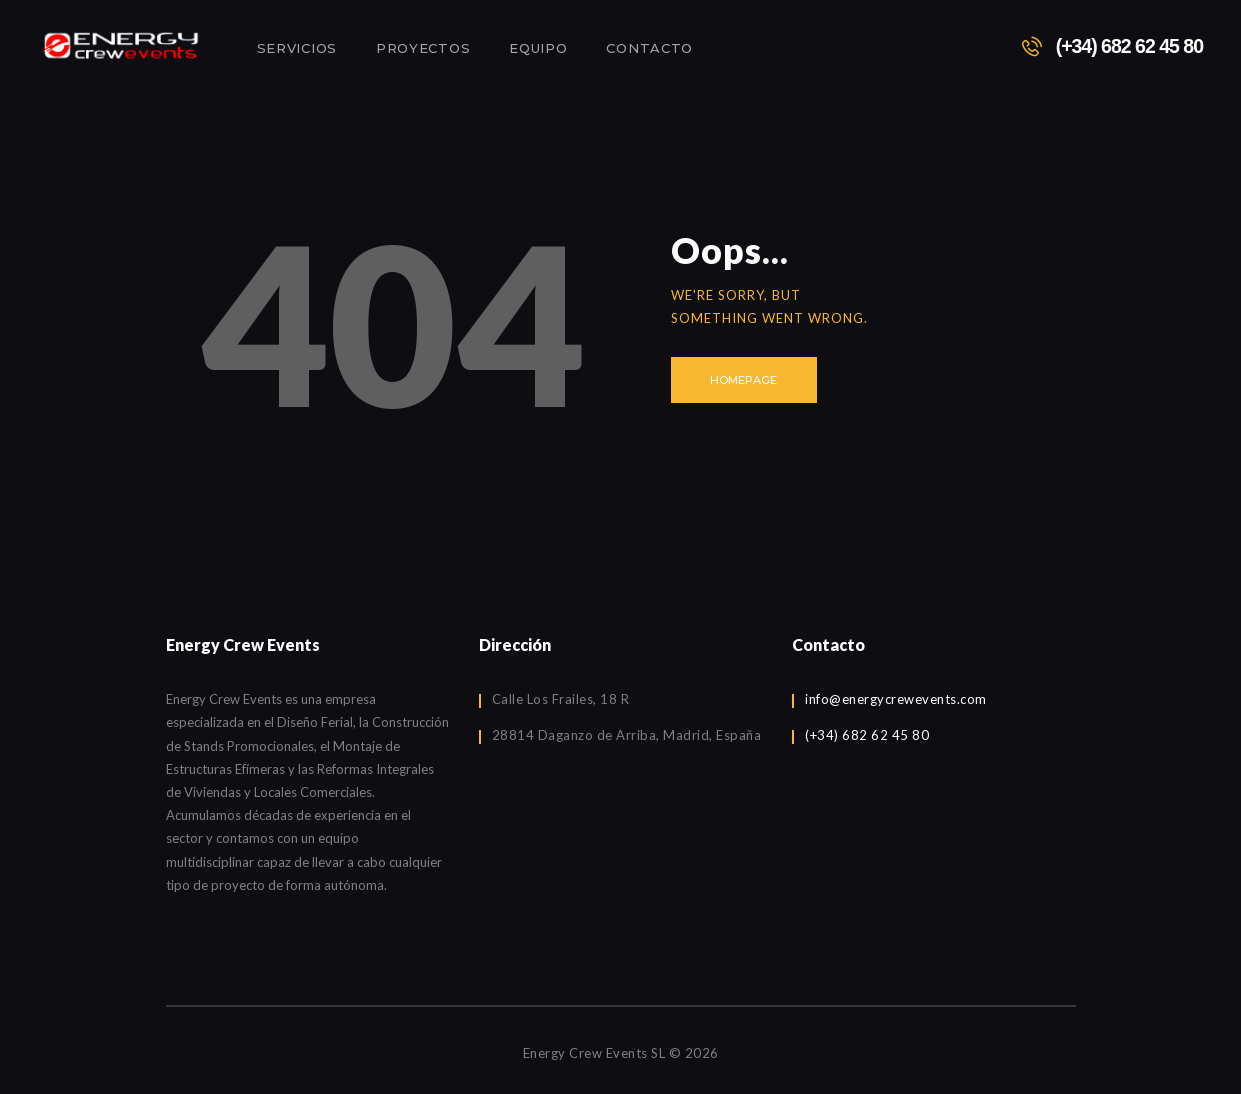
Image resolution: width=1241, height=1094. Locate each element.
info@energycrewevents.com (896, 699)
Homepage (743, 380)
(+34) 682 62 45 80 (867, 735)
